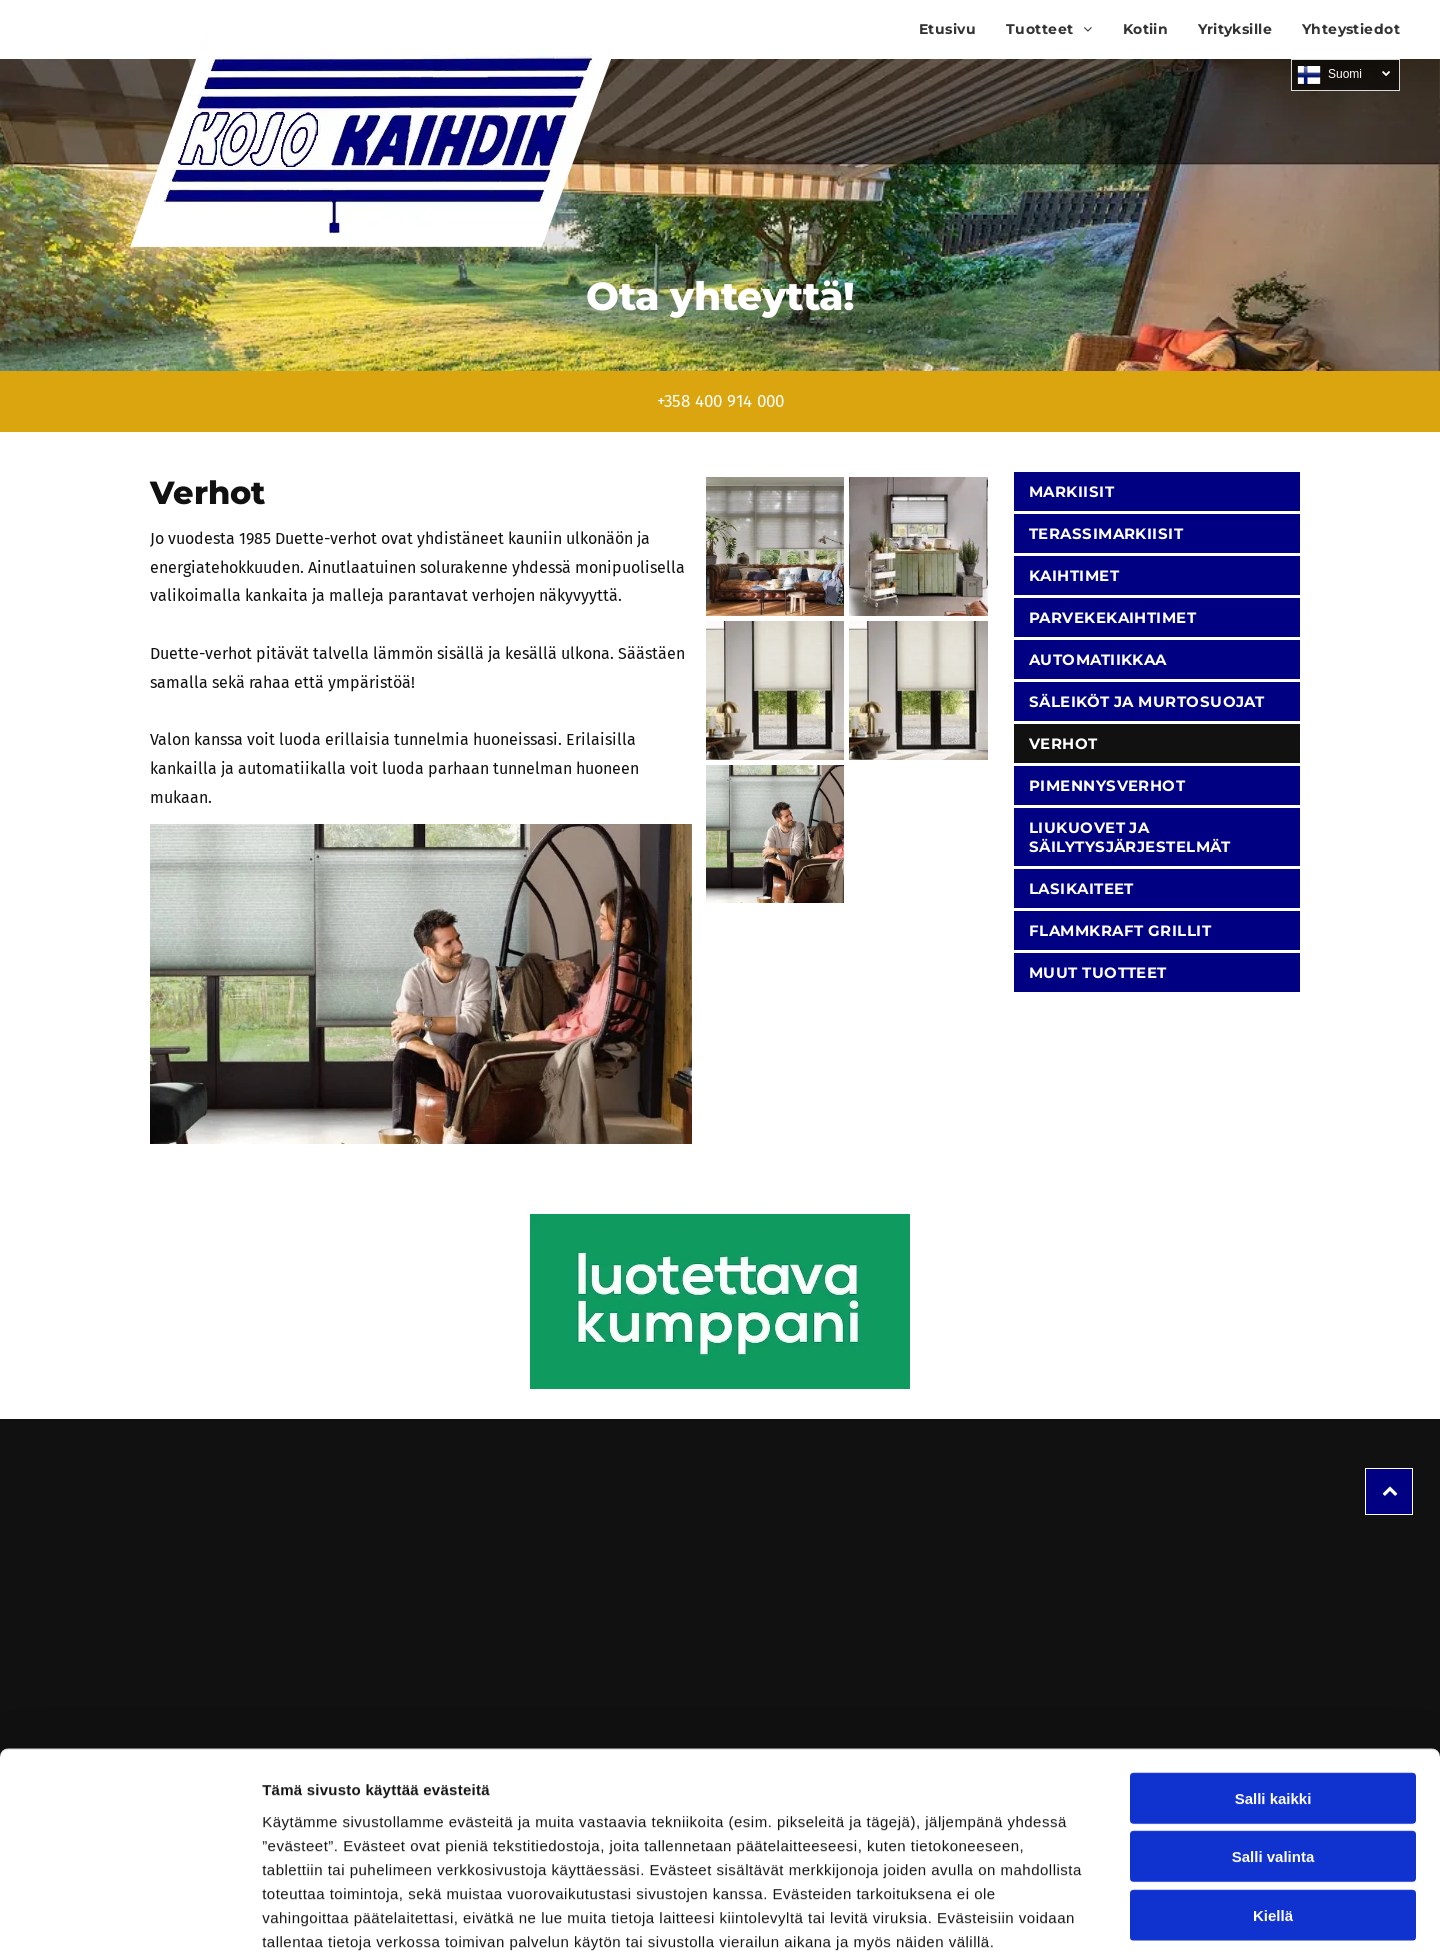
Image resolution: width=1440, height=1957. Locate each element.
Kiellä (1273, 1810)
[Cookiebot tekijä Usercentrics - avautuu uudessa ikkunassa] (129, 1918)
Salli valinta (1273, 1752)
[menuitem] (932, 29)
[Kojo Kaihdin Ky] (775, 546)
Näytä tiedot (1069, 1917)
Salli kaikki (1273, 1693)
